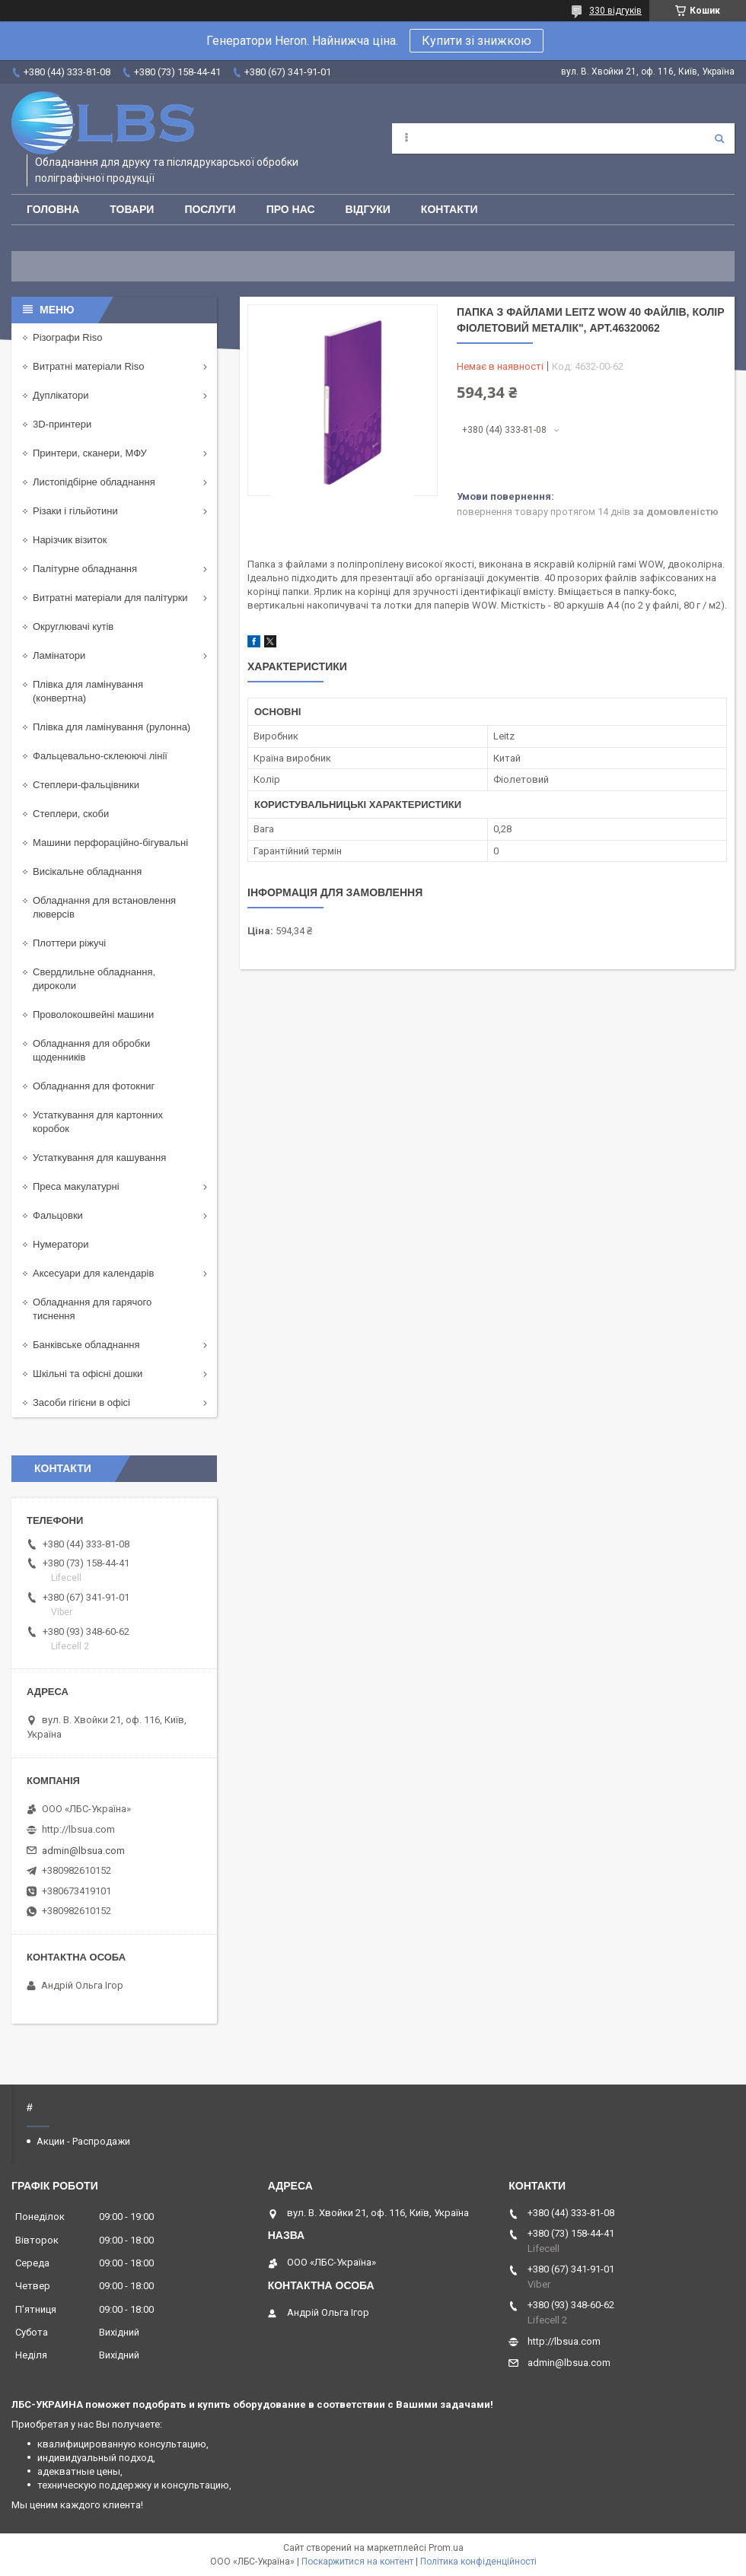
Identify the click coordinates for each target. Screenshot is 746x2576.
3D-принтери (62, 424)
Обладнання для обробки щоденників (91, 1050)
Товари (132, 209)
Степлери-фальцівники (86, 784)
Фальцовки (58, 1215)
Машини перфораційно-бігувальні (110, 842)
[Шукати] (719, 138)
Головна (53, 209)
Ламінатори (59, 655)
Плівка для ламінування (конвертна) (88, 691)
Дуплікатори (61, 395)
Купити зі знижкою (476, 40)
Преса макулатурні (76, 1186)
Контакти (449, 209)
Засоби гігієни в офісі (81, 1402)
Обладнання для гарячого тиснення (92, 1308)
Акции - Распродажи (83, 2141)
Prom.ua (446, 2548)
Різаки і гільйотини (75, 511)
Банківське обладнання (86, 1344)
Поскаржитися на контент (357, 2561)
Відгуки (368, 209)
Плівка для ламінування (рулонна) (111, 727)
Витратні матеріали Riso (88, 366)
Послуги (209, 209)
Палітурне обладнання (85, 568)
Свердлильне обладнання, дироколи (94, 978)
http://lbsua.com (78, 1829)
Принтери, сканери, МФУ (90, 453)
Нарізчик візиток (70, 539)
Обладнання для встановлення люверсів (104, 907)
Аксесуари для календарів (93, 1273)
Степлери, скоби (71, 813)
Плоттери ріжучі (69, 943)
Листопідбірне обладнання (94, 482)
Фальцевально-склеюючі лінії (100, 756)
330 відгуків (615, 10)
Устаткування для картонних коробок (98, 1121)
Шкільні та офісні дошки (87, 1373)
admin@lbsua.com (83, 1850)
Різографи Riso (67, 337)
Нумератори (61, 1244)
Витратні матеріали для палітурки (110, 597)
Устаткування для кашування (99, 1157)
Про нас (290, 209)
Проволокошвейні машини (93, 1014)
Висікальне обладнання (87, 871)
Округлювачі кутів (73, 626)
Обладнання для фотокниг (94, 1086)
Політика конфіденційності (478, 2561)
